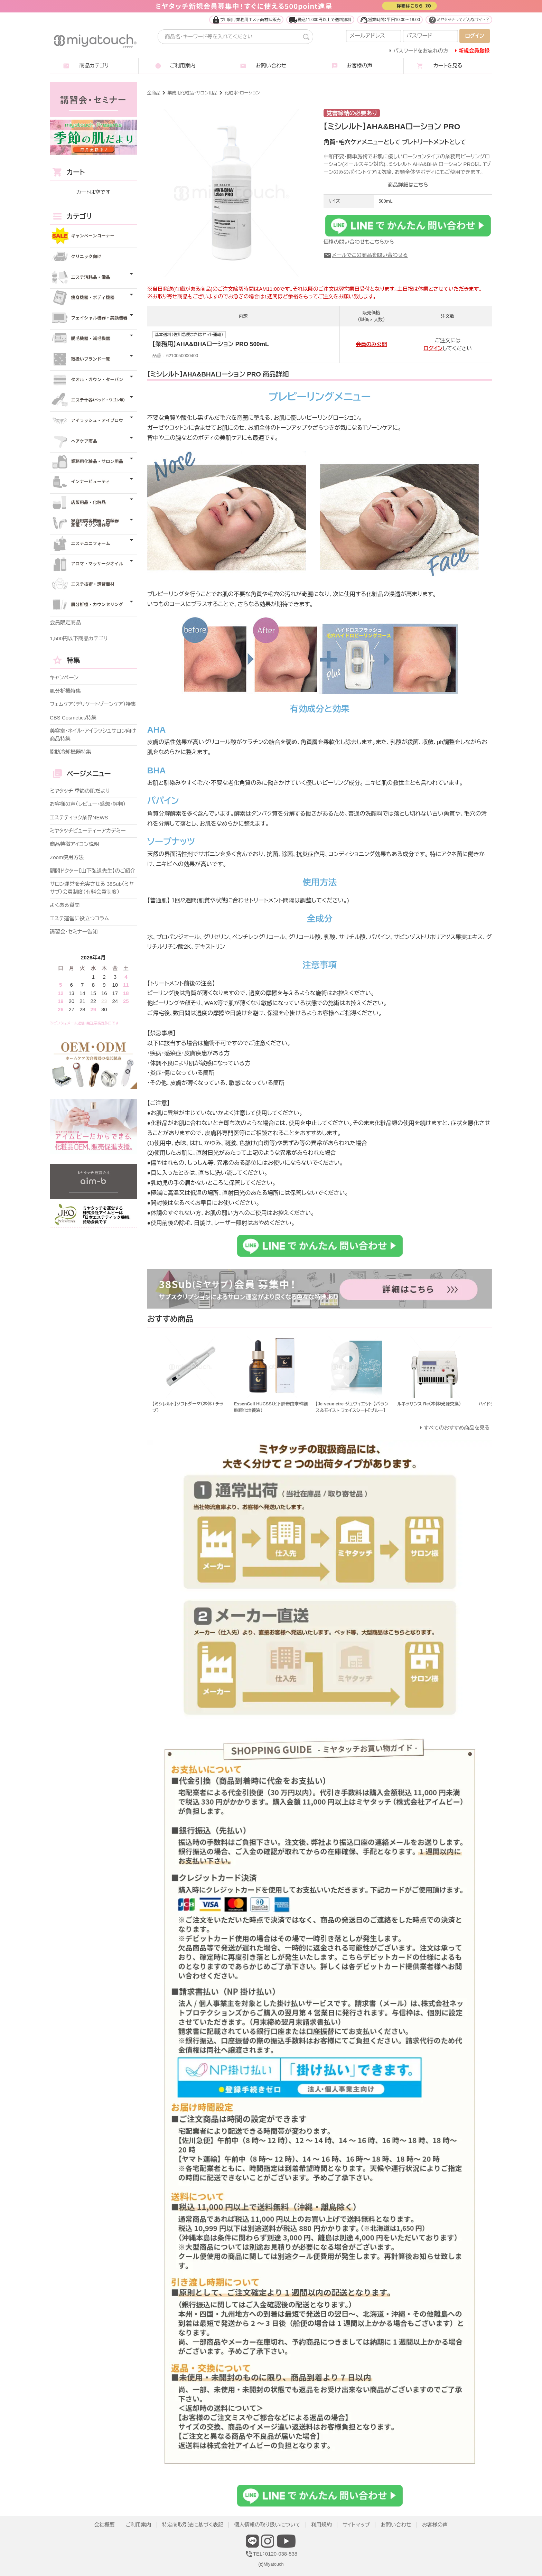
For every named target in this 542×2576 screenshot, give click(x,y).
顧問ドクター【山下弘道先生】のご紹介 (93, 871)
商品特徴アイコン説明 (74, 844)
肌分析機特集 (65, 691)
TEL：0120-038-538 (271, 2554)
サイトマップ (356, 2525)
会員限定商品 (65, 622)
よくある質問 (65, 905)
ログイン (432, 348)
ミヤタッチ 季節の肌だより (80, 791)
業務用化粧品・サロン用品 (192, 92)
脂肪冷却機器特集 (70, 752)
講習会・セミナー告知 (73, 931)
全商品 (153, 92)
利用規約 (321, 2525)
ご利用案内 (183, 65)
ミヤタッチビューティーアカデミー (88, 831)
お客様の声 (359, 65)
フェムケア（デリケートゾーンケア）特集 (93, 704)
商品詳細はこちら (407, 185)
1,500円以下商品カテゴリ (79, 638)
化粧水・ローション (242, 92)
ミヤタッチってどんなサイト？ (458, 20)
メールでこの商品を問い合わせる (366, 255)
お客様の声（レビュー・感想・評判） (87, 804)
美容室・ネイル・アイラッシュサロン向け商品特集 (93, 735)
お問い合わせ (270, 65)
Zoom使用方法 (67, 857)
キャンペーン (64, 677)
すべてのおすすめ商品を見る (457, 1428)
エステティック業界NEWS (79, 817)
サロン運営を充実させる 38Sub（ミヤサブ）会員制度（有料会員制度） (92, 888)
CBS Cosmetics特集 (73, 717)
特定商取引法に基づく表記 (192, 2525)
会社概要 (104, 2525)
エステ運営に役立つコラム (79, 918)
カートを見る (447, 65)
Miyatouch (273, 2564)
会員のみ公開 (371, 344)
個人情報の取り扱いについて (267, 2525)
